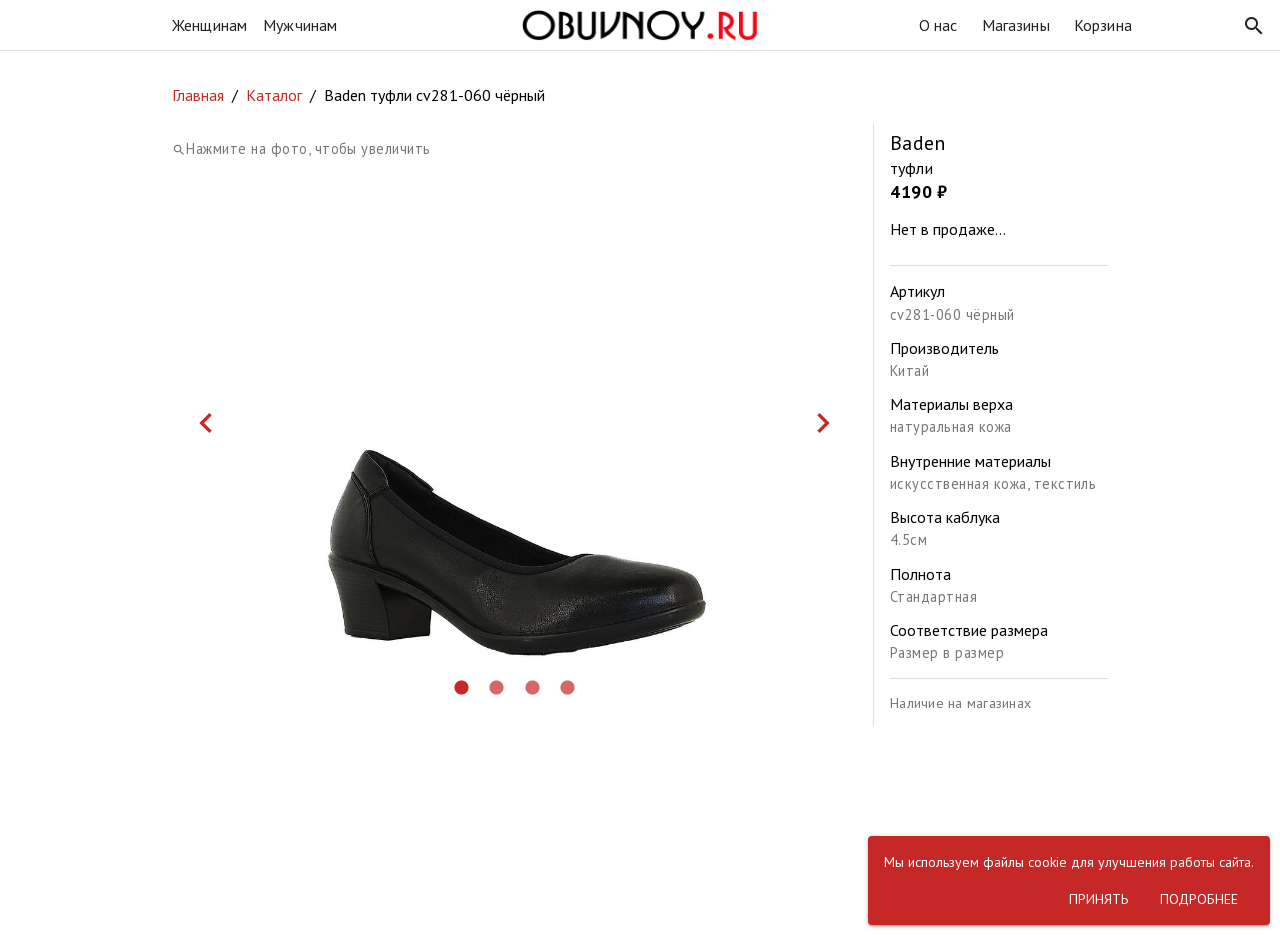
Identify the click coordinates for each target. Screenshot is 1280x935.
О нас (938, 25)
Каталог (274, 95)
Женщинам (209, 25)
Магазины (1016, 25)
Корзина (1103, 25)
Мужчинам (300, 25)
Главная (198, 95)
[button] (1254, 26)
